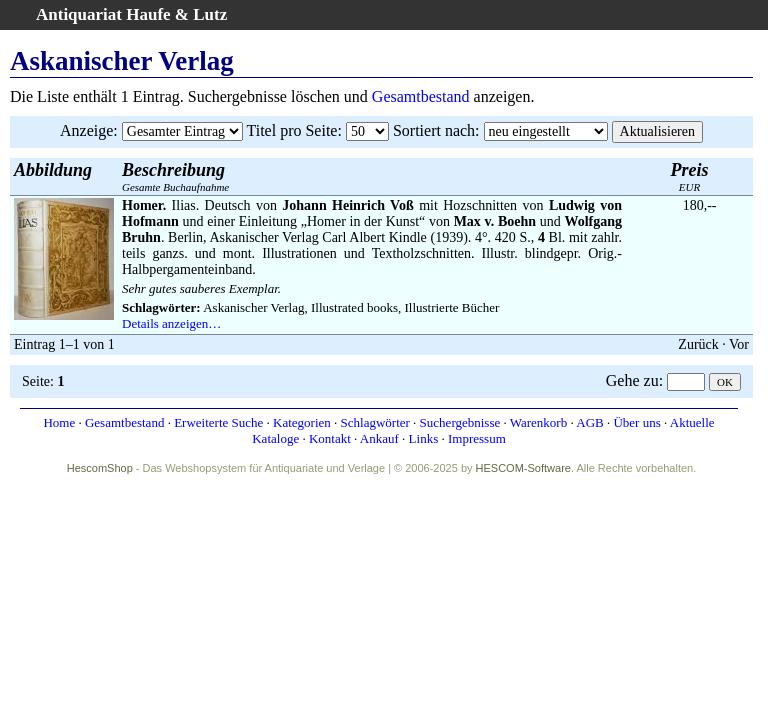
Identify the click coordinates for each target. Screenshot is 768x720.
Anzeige (86, 130)
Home (59, 422)
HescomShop (100, 468)
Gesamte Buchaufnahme (175, 176)
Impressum (477, 438)
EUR (690, 176)
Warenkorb (538, 422)
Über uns (636, 422)
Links (424, 438)
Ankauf (379, 438)
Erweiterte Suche (218, 422)
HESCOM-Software (523, 468)
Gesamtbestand (421, 96)
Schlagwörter (375, 422)
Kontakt (330, 438)
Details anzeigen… (171, 323)
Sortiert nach (434, 130)
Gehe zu (632, 380)
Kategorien (302, 422)
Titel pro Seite (291, 130)
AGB (589, 422)
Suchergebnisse (460, 422)
